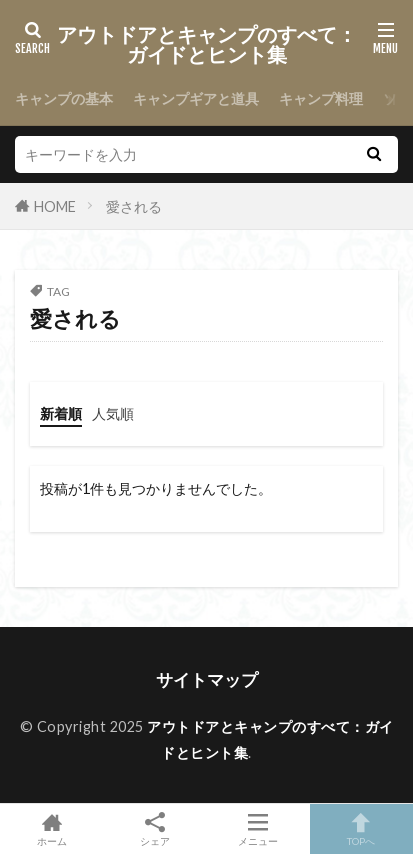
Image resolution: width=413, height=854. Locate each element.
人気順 (113, 413)
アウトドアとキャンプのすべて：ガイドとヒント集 (207, 45)
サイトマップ (207, 679)
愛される (134, 206)
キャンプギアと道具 (196, 98)
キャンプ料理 (321, 98)
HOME (55, 206)
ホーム (51, 829)
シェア (154, 829)
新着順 (61, 413)
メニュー (258, 829)
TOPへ (361, 829)
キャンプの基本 (64, 98)
